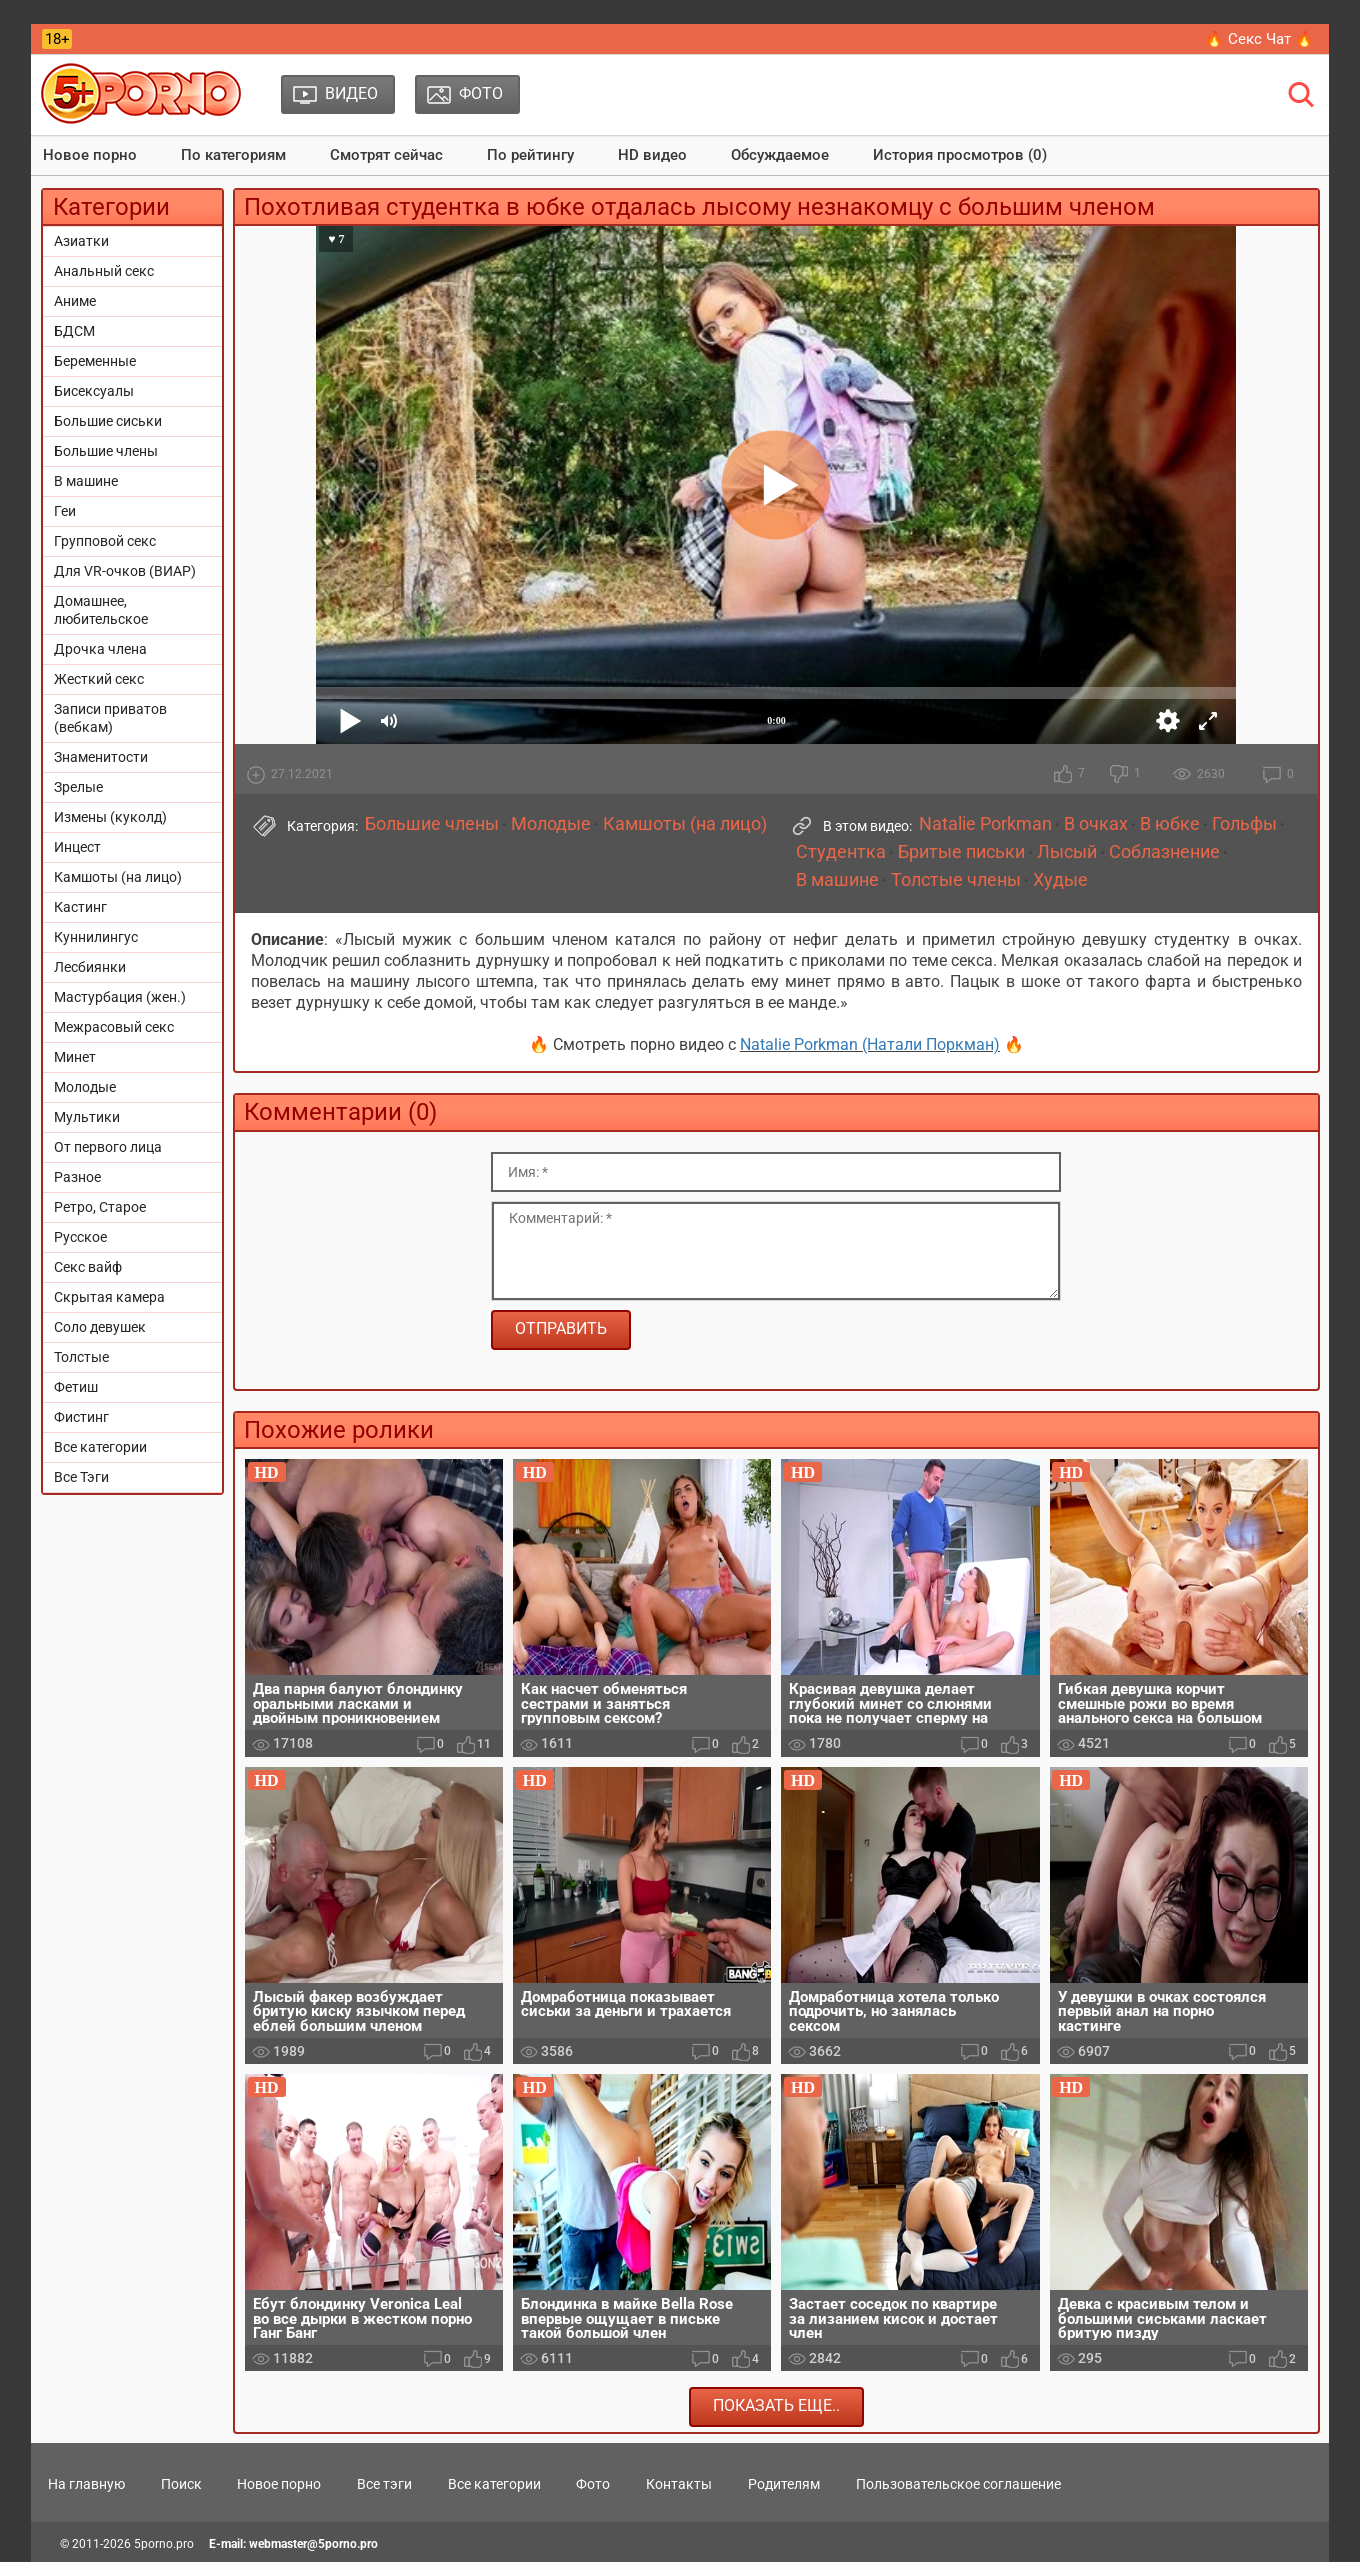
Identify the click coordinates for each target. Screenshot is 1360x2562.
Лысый (1067, 852)
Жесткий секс (99, 679)
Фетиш (76, 1387)
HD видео (652, 155)
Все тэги (384, 2484)
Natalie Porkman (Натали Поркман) (870, 1044)
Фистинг (81, 1417)
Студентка (841, 852)
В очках (1096, 824)
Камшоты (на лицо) (118, 877)
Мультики (87, 1117)
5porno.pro (164, 2544)
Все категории (100, 1447)
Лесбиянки (90, 967)
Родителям (784, 2484)
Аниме (75, 301)
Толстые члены (956, 880)
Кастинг (80, 907)
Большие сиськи (108, 421)
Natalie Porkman (985, 824)
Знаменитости (101, 757)
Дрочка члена (100, 649)
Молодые (85, 1087)
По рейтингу (530, 155)
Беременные (95, 361)
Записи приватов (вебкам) (110, 718)
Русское (80, 1237)
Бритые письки (961, 852)
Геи (65, 511)
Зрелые (78, 787)
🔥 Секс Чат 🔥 (1259, 39)
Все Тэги (81, 1477)
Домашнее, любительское (101, 610)
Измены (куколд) (110, 817)
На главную (86, 2484)
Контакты (679, 2484)
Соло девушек (100, 1327)
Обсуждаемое (780, 155)
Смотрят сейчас (386, 155)
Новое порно (90, 155)
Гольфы (1244, 824)
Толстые (81, 1357)
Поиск (181, 2484)
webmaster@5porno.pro (313, 2544)
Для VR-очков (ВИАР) (125, 571)
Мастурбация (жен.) (120, 997)
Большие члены (106, 451)
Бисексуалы (94, 391)
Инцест (77, 847)
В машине (86, 481)
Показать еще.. (776, 2405)
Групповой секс (105, 541)
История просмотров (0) (960, 155)
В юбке (1170, 824)
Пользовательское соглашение (958, 2484)
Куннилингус (96, 937)
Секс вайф (88, 1267)
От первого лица (108, 1147)
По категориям (233, 155)
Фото (593, 2484)
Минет (75, 1057)
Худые (1060, 880)
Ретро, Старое (100, 1207)
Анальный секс (104, 271)
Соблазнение (1164, 852)
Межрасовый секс (114, 1027)
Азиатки (81, 241)
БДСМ (74, 331)
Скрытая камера (109, 1297)
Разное (77, 1177)
